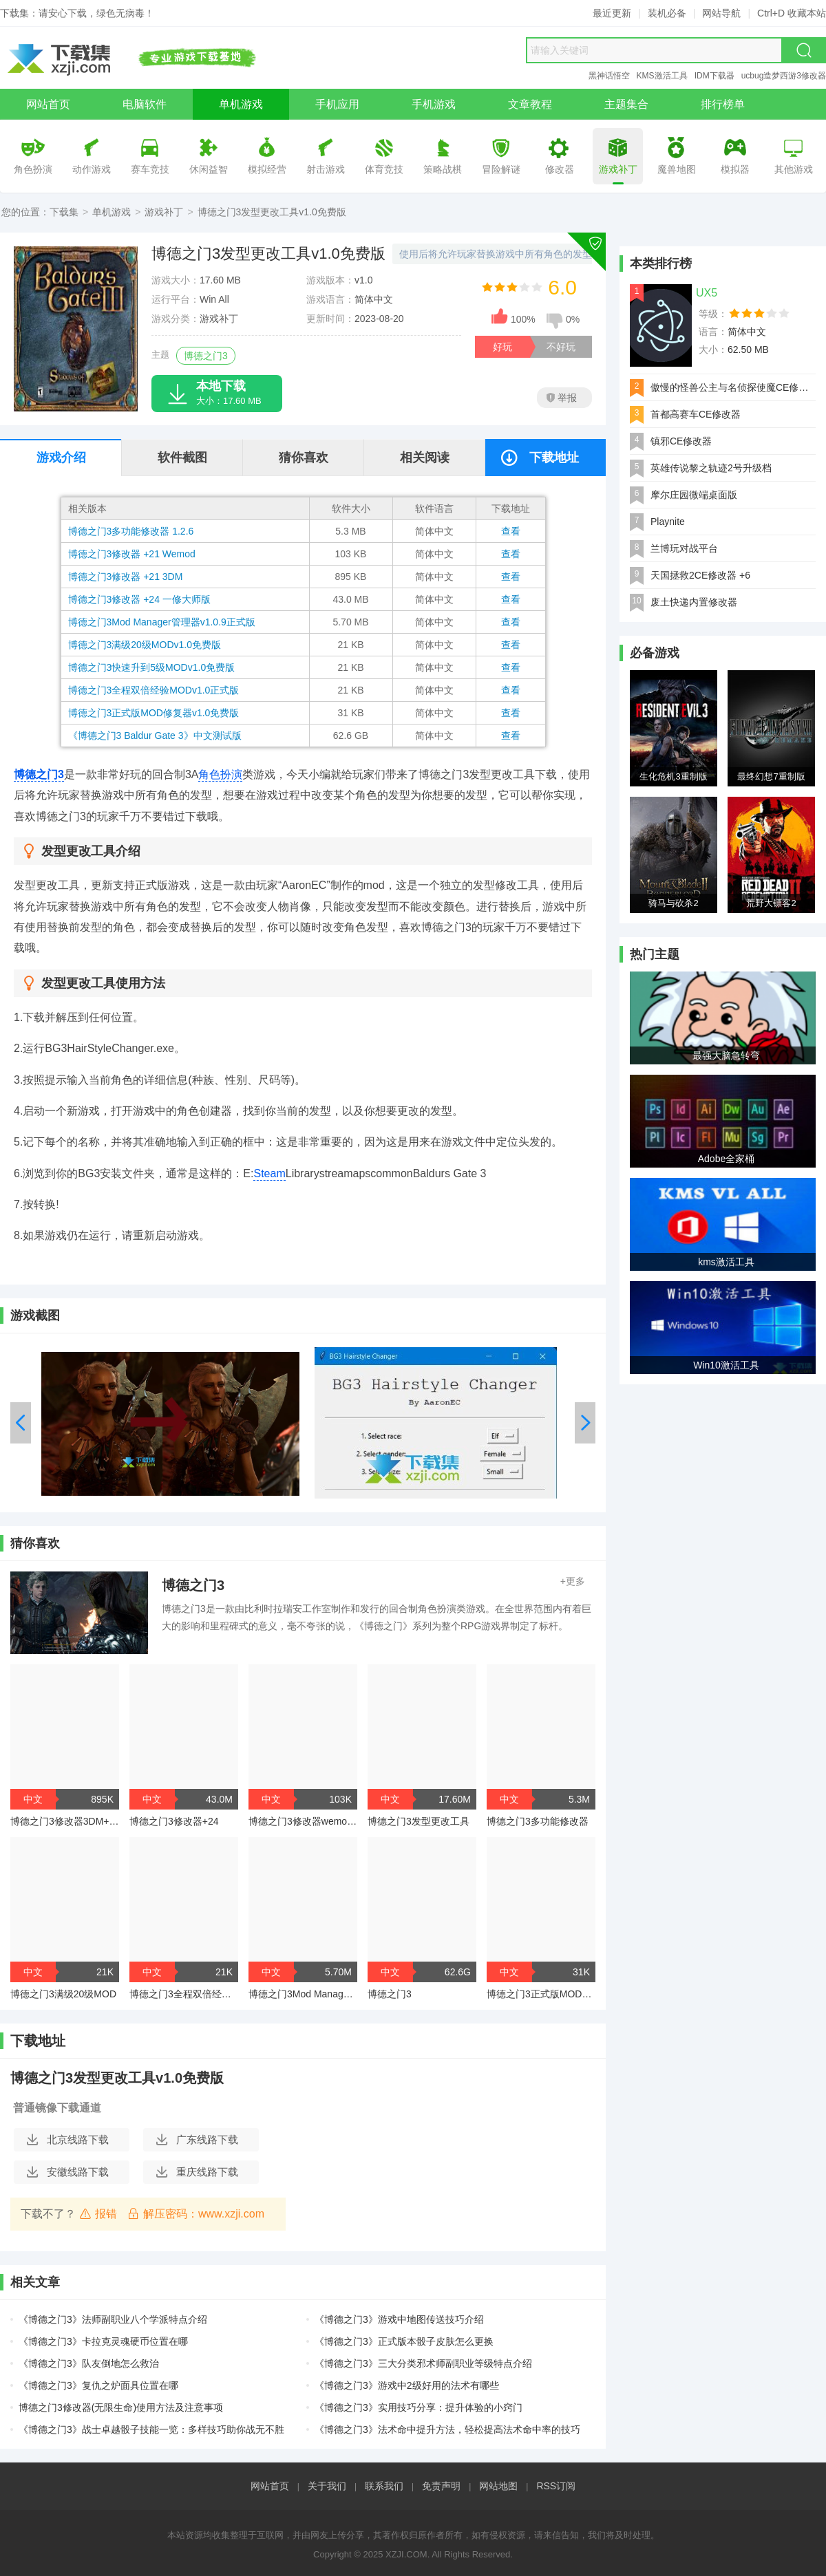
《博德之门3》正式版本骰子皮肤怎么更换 (404, 2341)
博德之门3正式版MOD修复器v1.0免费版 (154, 712)
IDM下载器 (714, 75)
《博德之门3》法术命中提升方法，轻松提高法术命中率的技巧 (447, 2429)
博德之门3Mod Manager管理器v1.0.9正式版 (161, 621)
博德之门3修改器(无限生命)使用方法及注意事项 (121, 2407)
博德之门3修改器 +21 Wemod (131, 553)
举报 (562, 397)
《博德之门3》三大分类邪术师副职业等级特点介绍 (423, 2363)
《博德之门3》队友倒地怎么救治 (89, 2363)
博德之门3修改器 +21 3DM (125, 576)
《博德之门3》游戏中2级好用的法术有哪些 (407, 2385)
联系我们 (384, 2485)
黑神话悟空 (609, 75)
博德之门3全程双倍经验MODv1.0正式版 (154, 690)
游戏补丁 (164, 211)
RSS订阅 (555, 2485)
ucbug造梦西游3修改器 (783, 75)
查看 (510, 531)
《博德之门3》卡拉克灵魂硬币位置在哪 (103, 2341)
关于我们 (327, 2485)
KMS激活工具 (662, 75)
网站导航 (721, 13)
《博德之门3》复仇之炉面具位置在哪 (98, 2385)
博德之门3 (206, 355)
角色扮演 (220, 774)
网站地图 (498, 2485)
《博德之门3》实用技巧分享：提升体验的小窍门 (418, 2407)
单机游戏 (111, 211)
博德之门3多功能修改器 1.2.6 (131, 531)
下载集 (64, 211)
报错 (98, 2213)
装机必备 (667, 13)
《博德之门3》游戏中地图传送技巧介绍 (399, 2319)
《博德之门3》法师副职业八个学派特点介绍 (113, 2319)
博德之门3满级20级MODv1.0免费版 (144, 644)
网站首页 (270, 2485)
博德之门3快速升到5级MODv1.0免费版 (151, 667)
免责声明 (441, 2485)
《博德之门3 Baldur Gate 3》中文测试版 (155, 735)
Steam (269, 1173)
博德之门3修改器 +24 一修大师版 (139, 599)
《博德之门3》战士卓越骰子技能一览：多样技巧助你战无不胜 (151, 2429)
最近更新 (612, 13)
